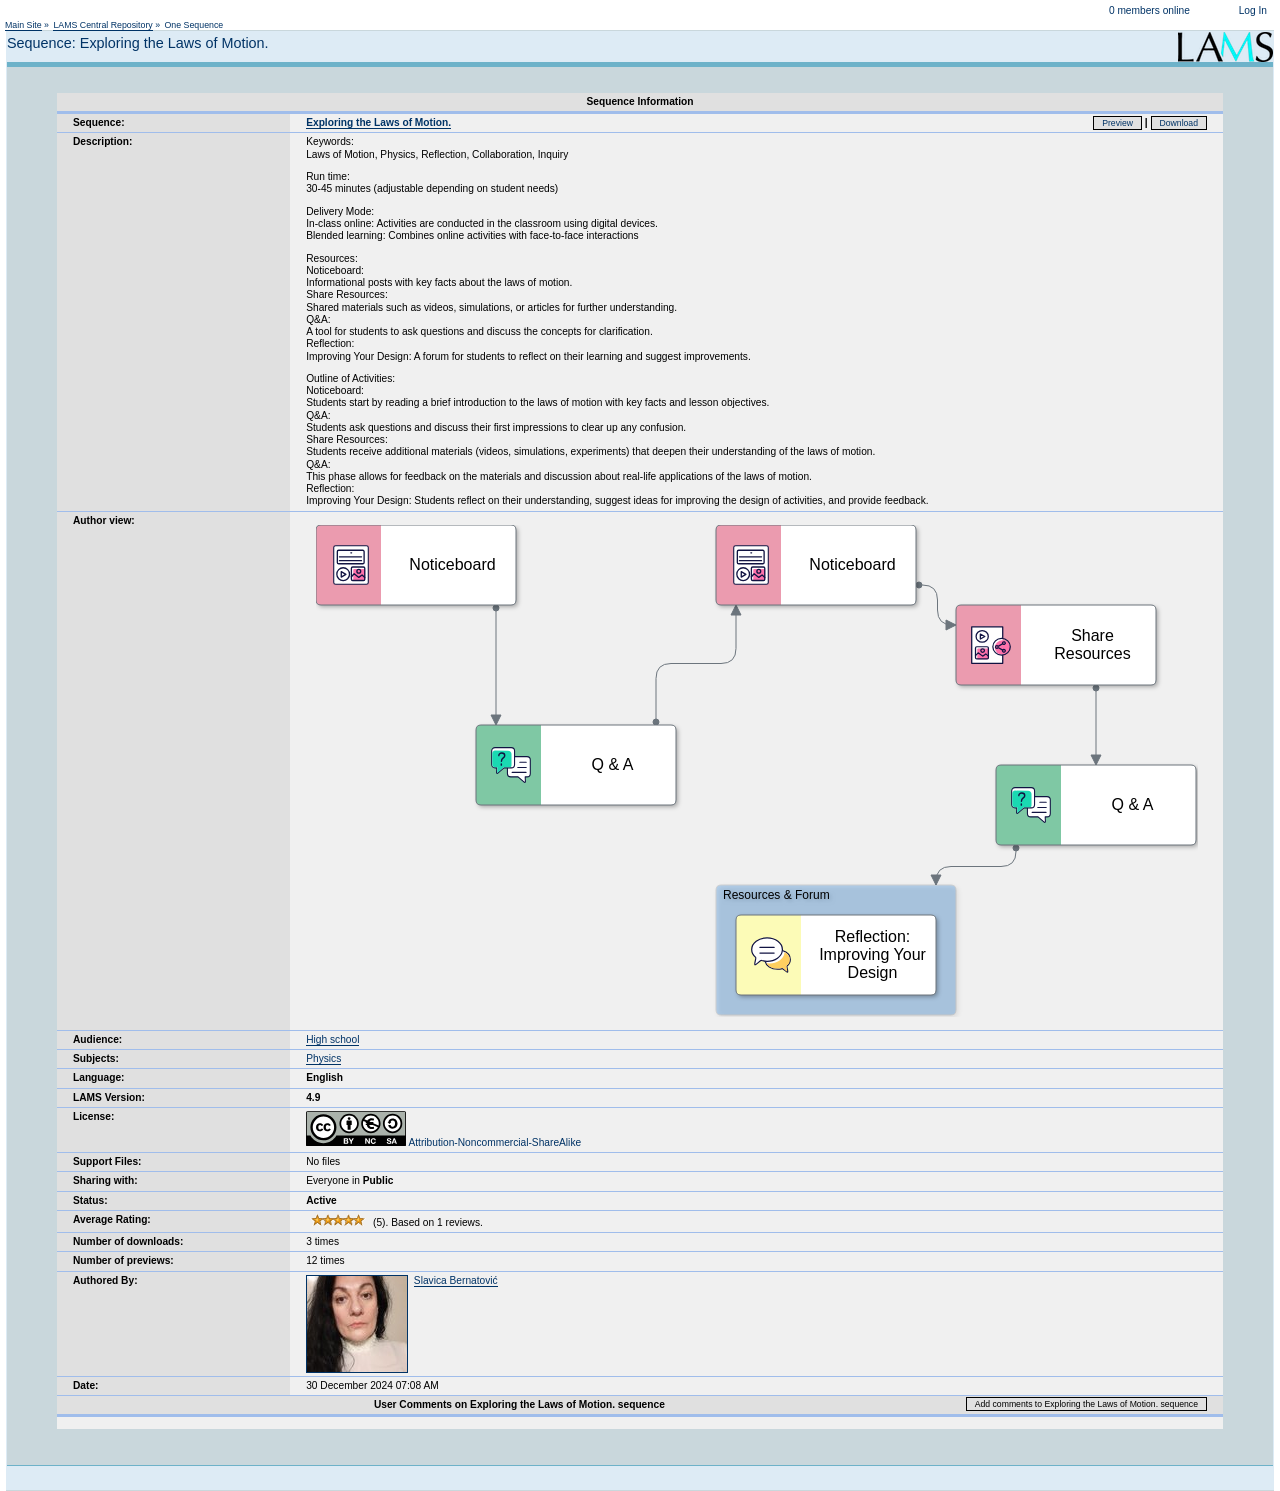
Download (1179, 123)
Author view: (104, 520)
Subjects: (96, 1058)
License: (93, 1116)
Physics (323, 1058)
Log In (1253, 10)
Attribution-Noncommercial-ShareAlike (443, 1142)
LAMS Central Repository (102, 25)
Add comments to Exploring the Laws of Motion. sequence (1086, 1404)
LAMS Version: (109, 1097)
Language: (99, 1077)
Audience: (97, 1039)
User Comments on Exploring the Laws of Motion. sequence (519, 1404)
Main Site (23, 25)
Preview (1117, 123)
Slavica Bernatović (456, 1280)
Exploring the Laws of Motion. (378, 122)
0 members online (1149, 10)
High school (332, 1039)
